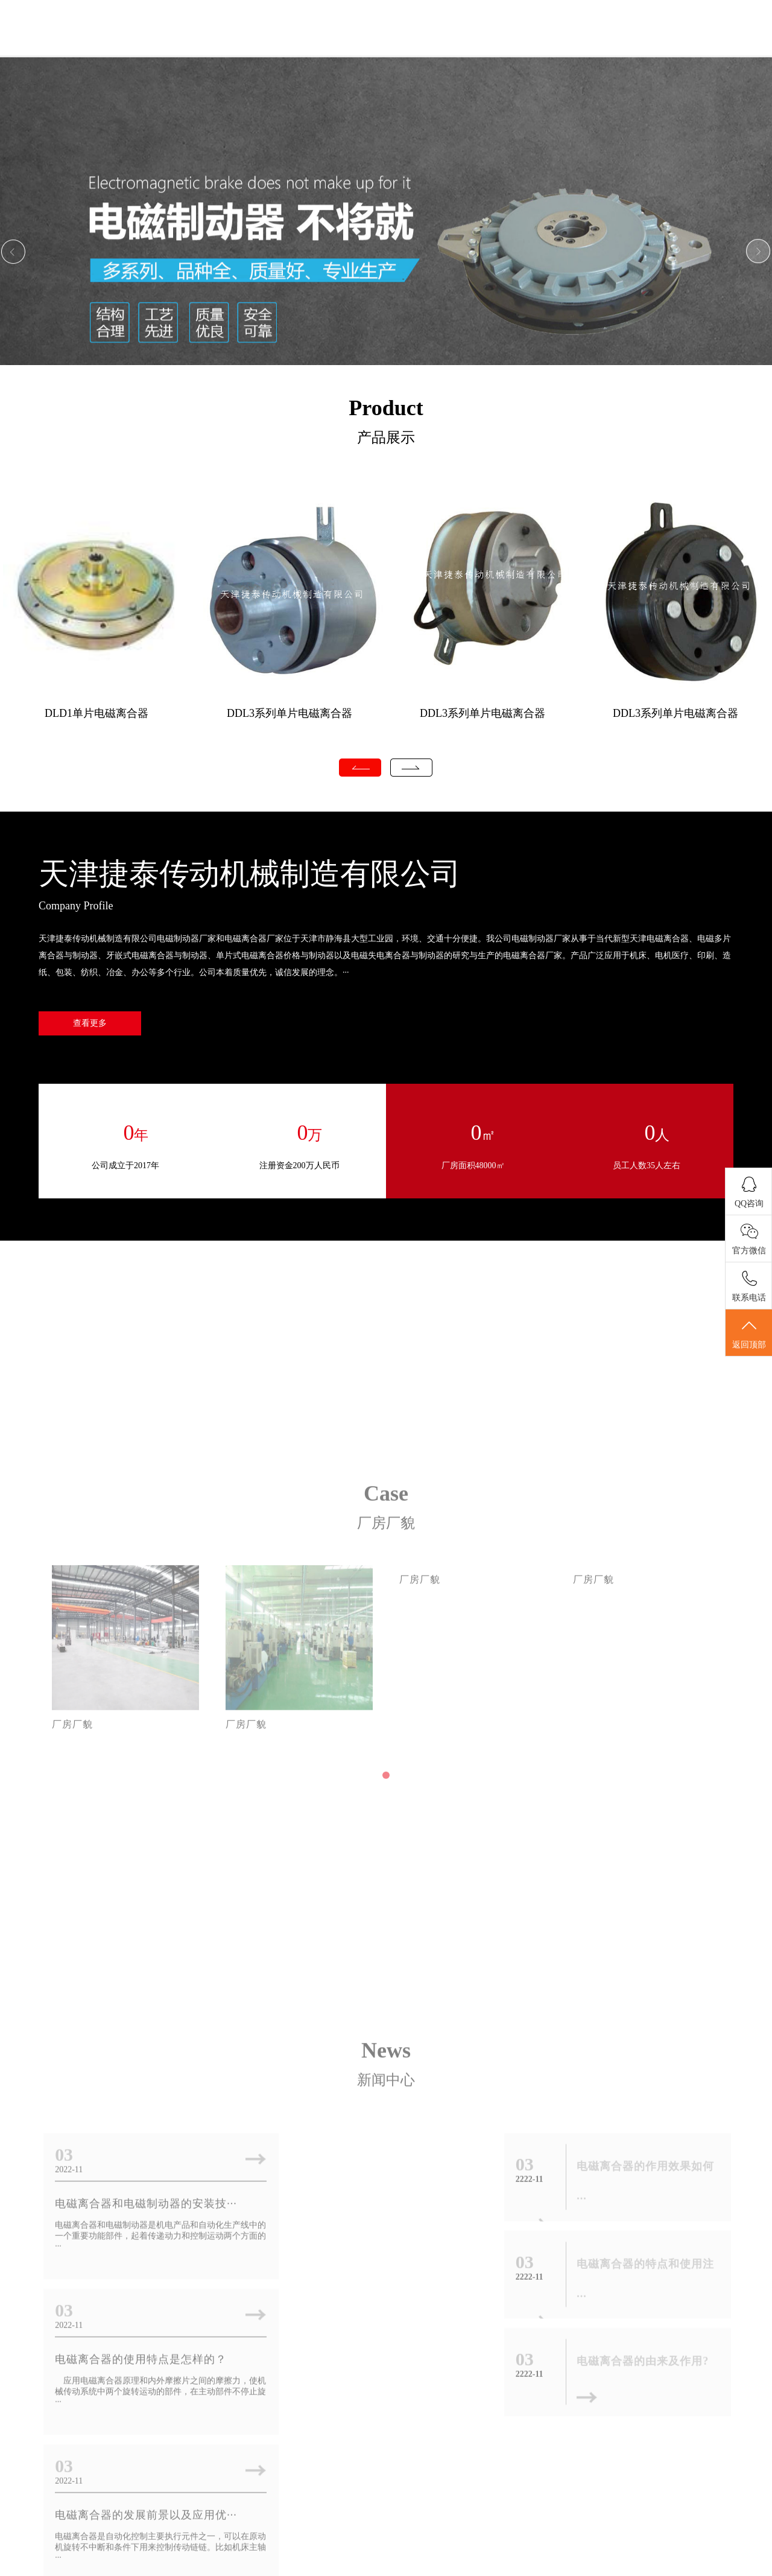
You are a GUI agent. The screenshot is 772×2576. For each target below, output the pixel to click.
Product (386, 408)
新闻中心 (437, 47)
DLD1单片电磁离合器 (96, 713)
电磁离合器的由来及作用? (643, 2349)
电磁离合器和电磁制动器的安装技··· (145, 2191)
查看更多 (90, 1023)
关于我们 (353, 47)
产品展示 (522, 47)
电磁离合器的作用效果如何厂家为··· (377, 2338)
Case (386, 1619)
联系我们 (692, 47)
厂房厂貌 (607, 47)
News (386, 2038)
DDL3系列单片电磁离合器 (289, 713)
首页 (267, 47)
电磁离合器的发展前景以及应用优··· (145, 2338)
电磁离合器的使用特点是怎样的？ (372, 2191)
